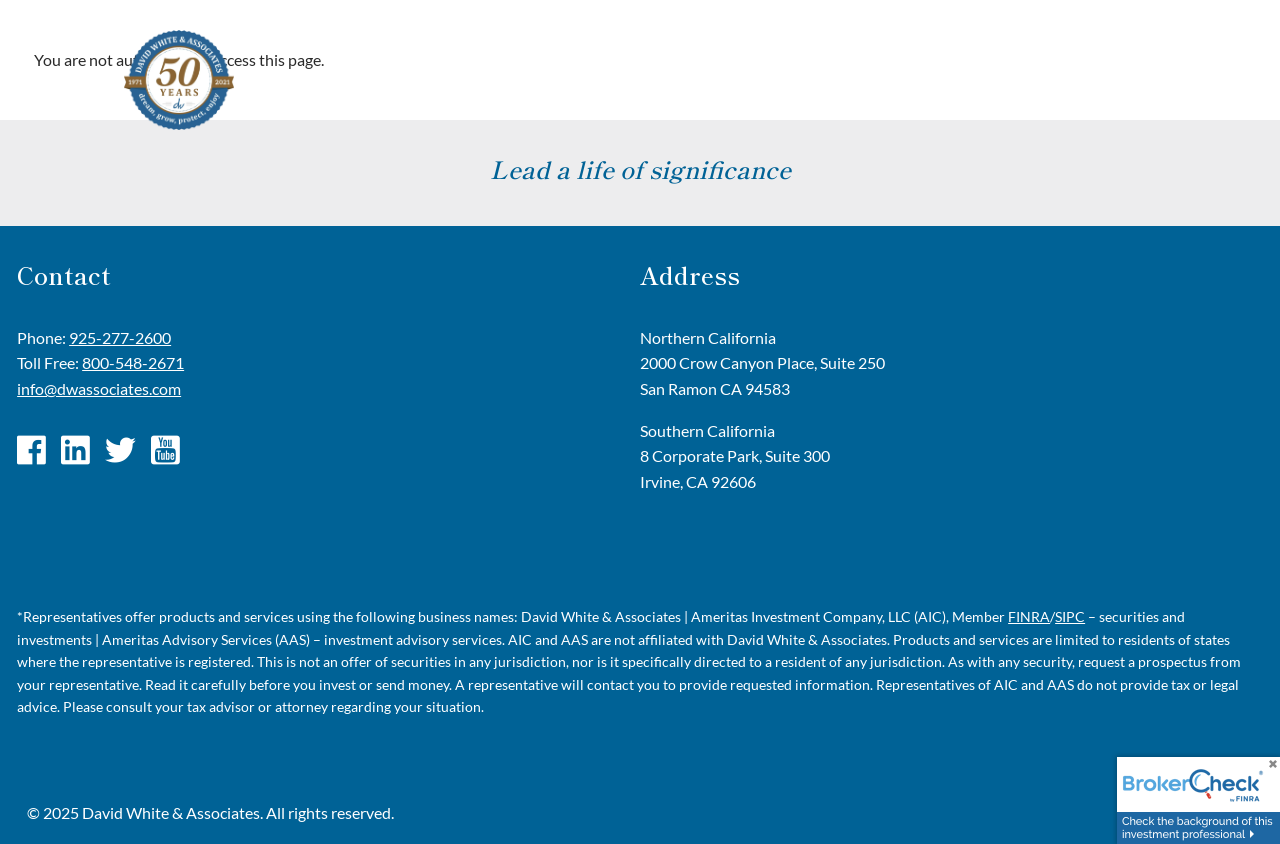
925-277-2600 (120, 337)
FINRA (1029, 616)
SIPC (1070, 616)
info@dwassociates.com (99, 388)
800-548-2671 (133, 362)
